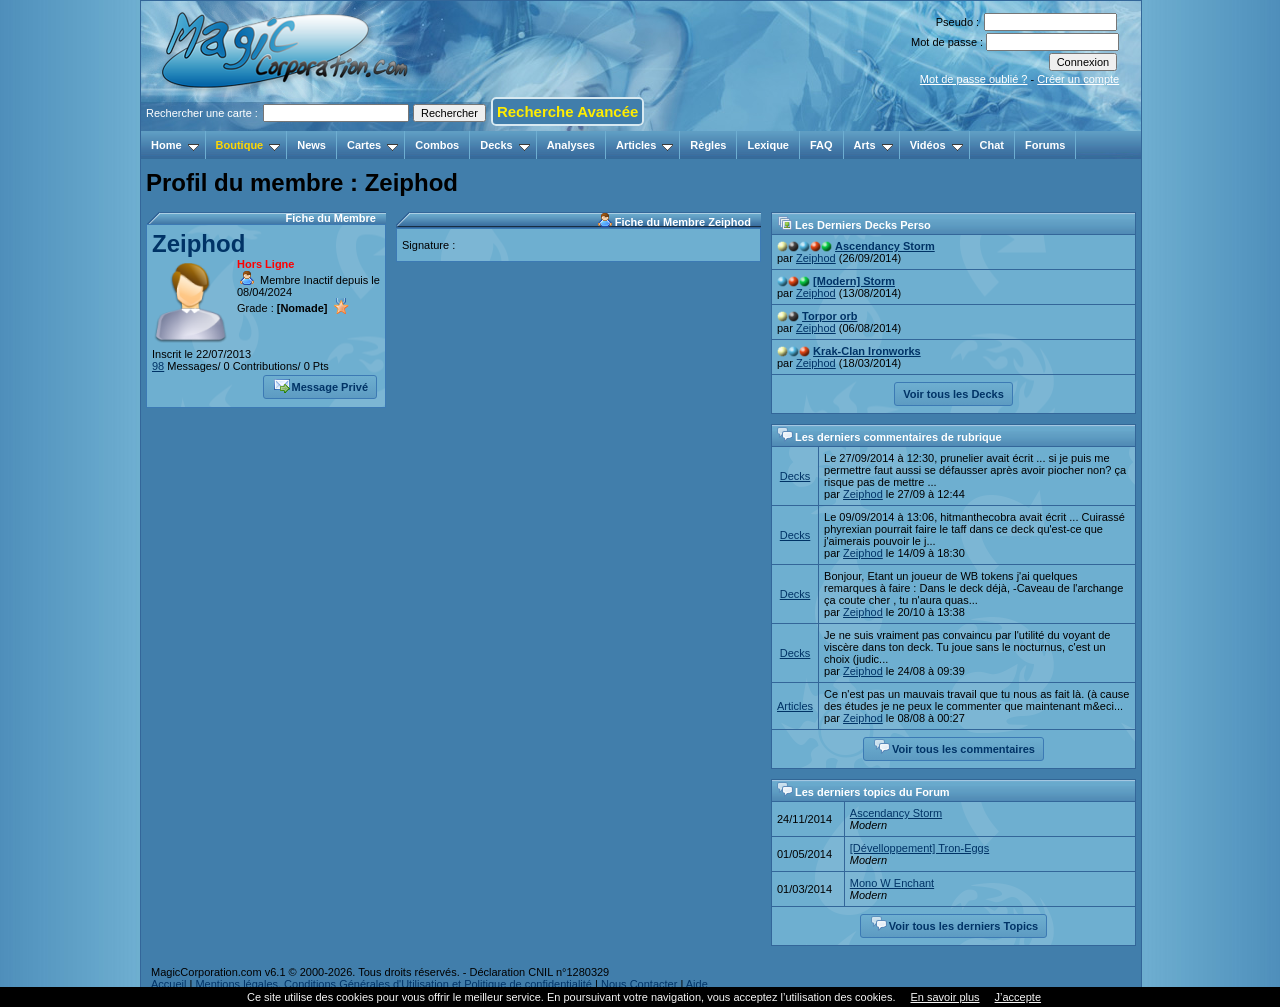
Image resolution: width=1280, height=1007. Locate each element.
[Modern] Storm (854, 281)
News (311, 145)
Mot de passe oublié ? (974, 79)
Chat (992, 145)
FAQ (821, 145)
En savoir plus (944, 997)
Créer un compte (1078, 79)
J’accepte (1018, 997)
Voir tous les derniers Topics (954, 924)
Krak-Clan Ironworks (867, 351)
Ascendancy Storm (885, 246)
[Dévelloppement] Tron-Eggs (919, 848)
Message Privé (321, 385)
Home (175, 145)
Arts (873, 145)
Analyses (571, 145)
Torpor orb (829, 316)
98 (158, 366)
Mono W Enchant (892, 883)
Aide (697, 984)
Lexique (768, 145)
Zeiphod (198, 243)
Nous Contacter (639, 984)
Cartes (372, 145)
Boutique (248, 145)
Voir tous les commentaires (954, 747)
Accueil (168, 984)
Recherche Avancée (567, 111)
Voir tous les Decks (953, 394)
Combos (437, 145)
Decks (504, 145)
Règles (708, 145)
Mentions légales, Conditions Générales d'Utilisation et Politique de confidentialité (393, 984)
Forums (1045, 145)
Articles (644, 145)
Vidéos (936, 145)
